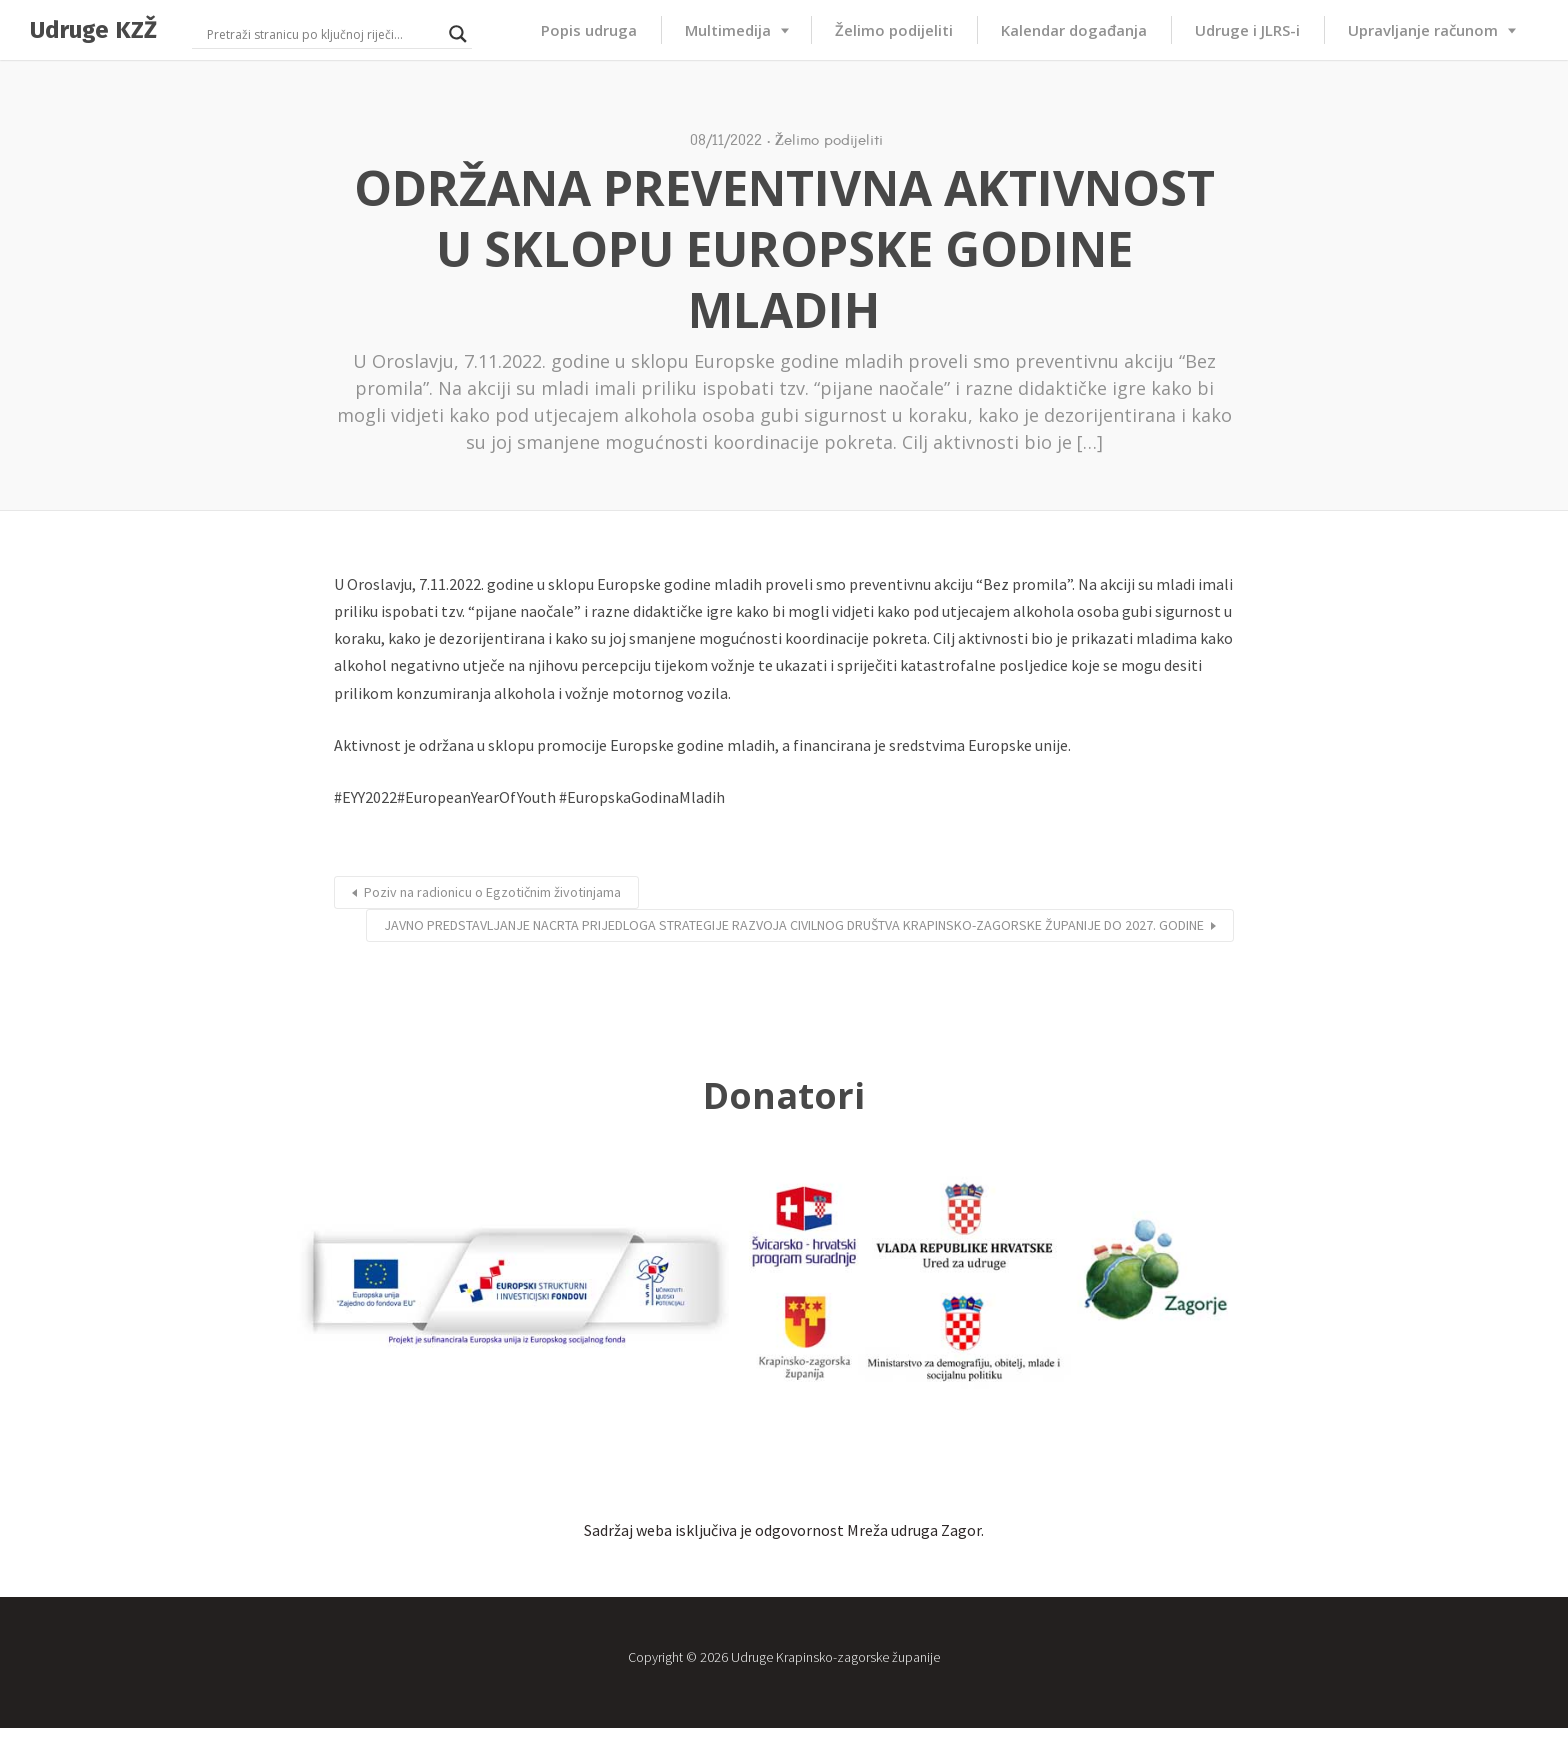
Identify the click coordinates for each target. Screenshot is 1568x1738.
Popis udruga (589, 30)
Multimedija (728, 30)
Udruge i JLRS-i (1247, 30)
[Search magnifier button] (458, 34)
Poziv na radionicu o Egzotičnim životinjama (492, 892)
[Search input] (323, 34)
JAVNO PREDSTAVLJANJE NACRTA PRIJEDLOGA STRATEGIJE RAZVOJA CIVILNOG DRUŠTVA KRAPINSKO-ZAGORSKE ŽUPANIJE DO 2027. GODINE (794, 925)
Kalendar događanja (1074, 30)
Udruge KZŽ (93, 30)
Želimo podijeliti (894, 30)
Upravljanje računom (1423, 30)
